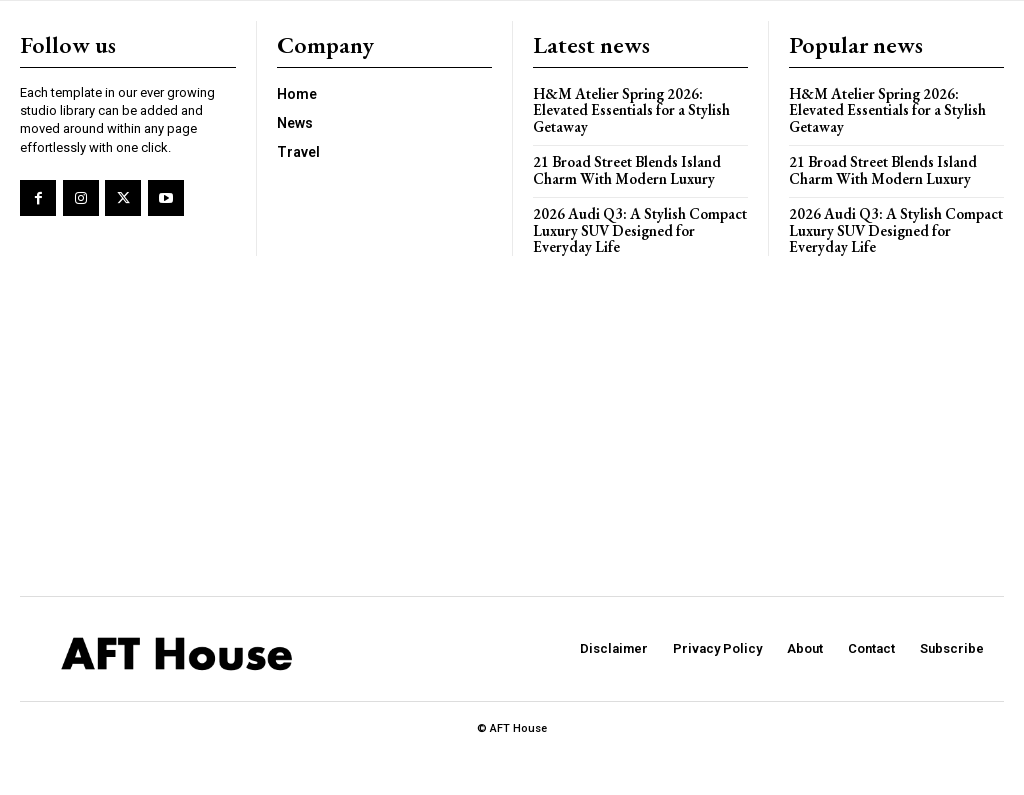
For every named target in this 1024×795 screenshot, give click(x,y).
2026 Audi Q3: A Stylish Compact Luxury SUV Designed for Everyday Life (640, 230)
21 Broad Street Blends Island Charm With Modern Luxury (627, 170)
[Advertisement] (512, 426)
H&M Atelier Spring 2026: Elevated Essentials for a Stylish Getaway (631, 110)
